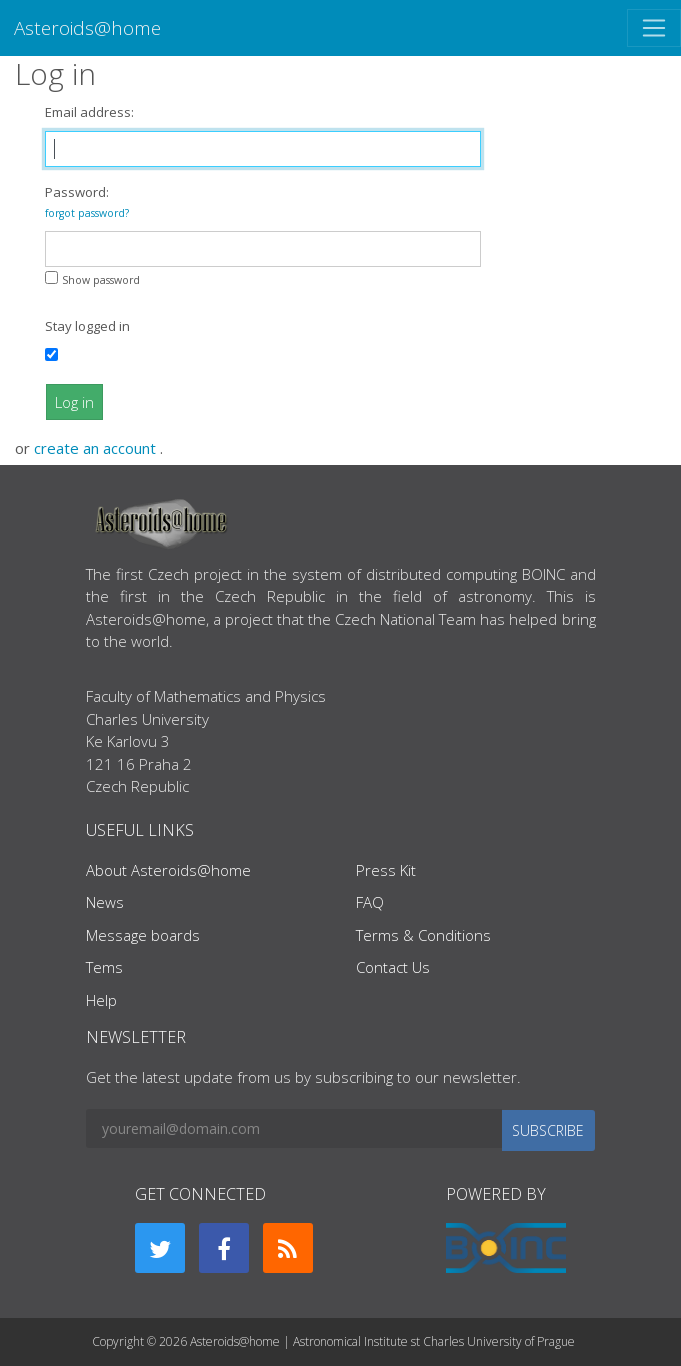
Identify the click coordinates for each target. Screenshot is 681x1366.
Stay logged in (87, 326)
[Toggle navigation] (654, 28)
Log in (74, 402)
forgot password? (87, 213)
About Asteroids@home (168, 870)
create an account (97, 448)
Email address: (89, 112)
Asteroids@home (87, 27)
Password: (87, 201)
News (105, 902)
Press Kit (386, 870)
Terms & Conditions (423, 935)
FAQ (370, 902)
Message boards (143, 935)
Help (101, 1000)
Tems (104, 967)
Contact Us (393, 967)
